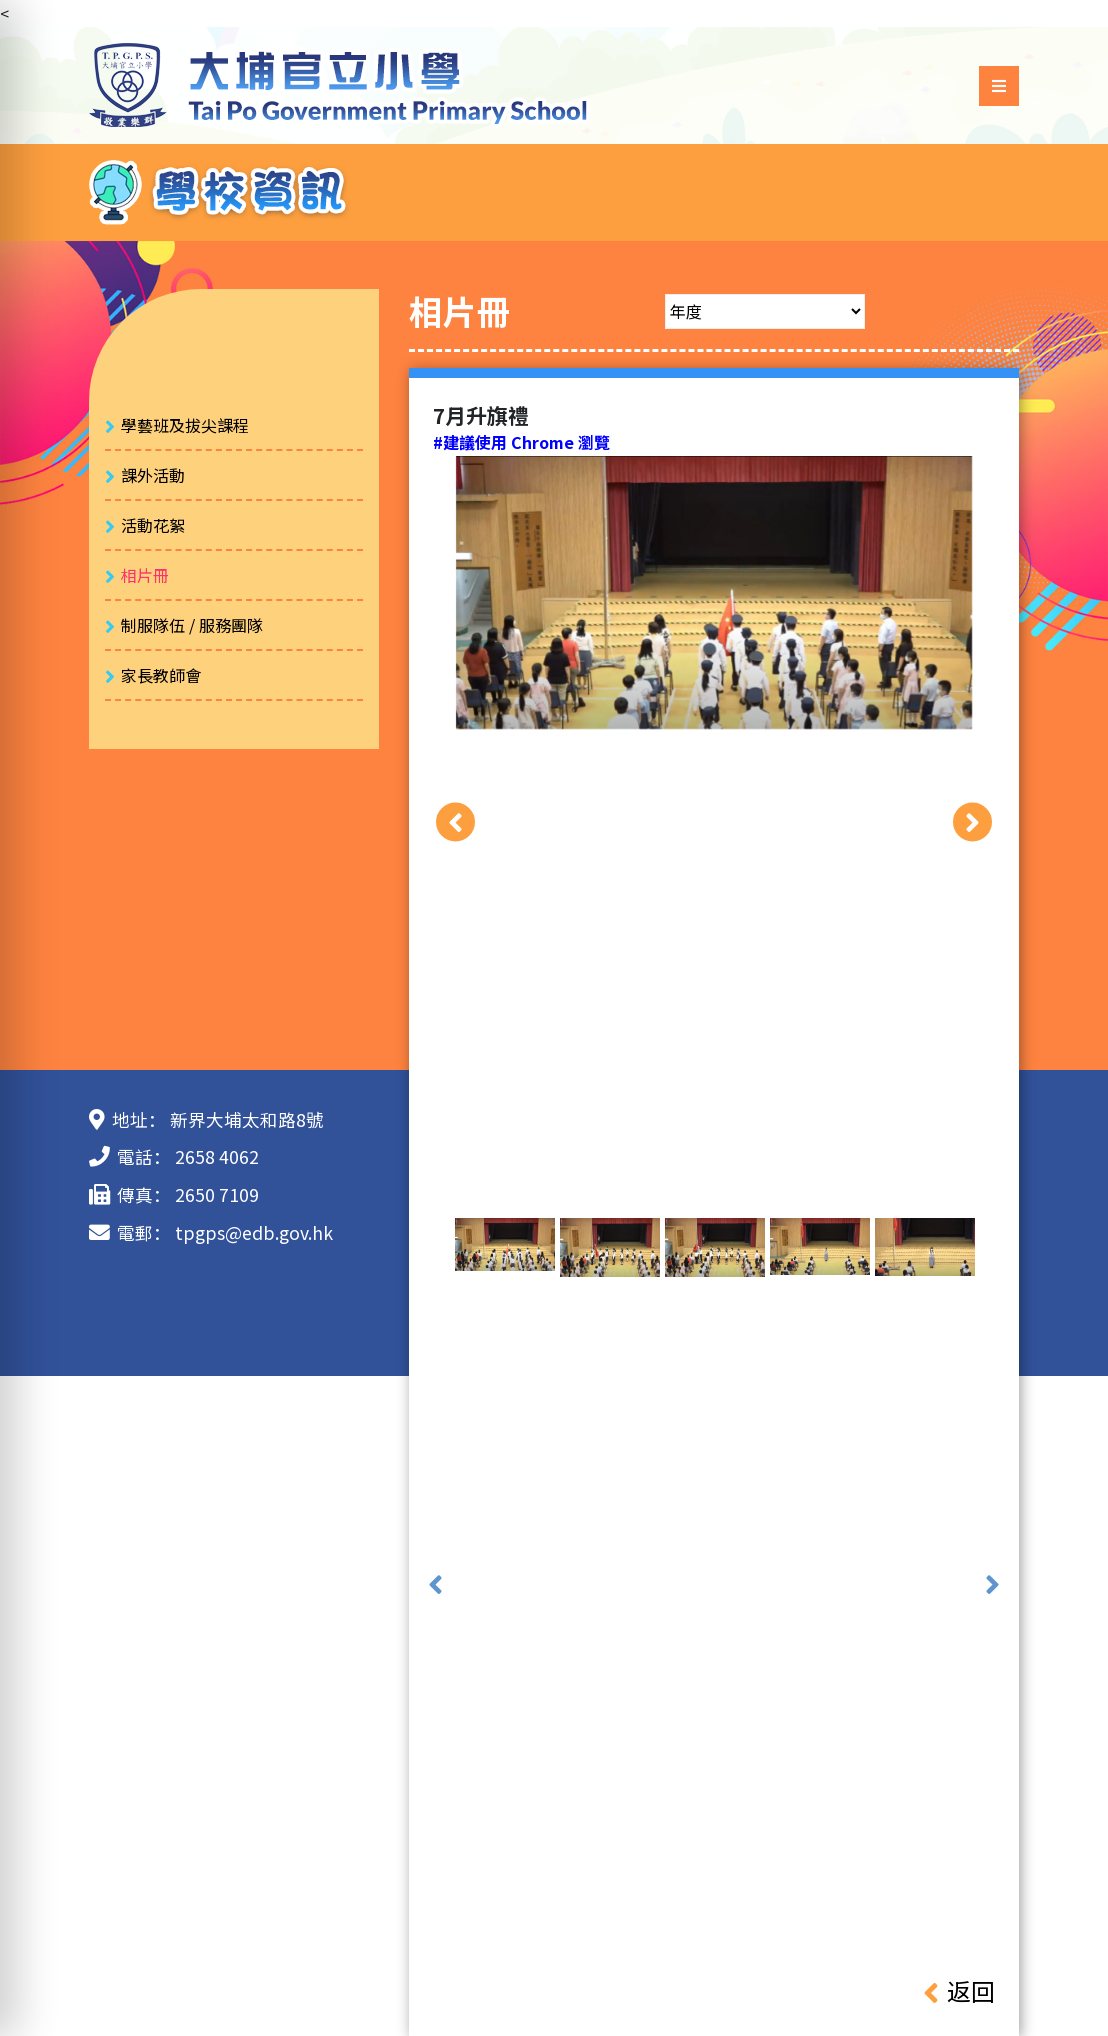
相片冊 (145, 575)
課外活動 (153, 475)
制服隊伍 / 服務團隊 (192, 625)
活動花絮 (153, 525)
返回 (959, 1991)
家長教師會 (161, 675)
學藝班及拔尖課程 (185, 425)
